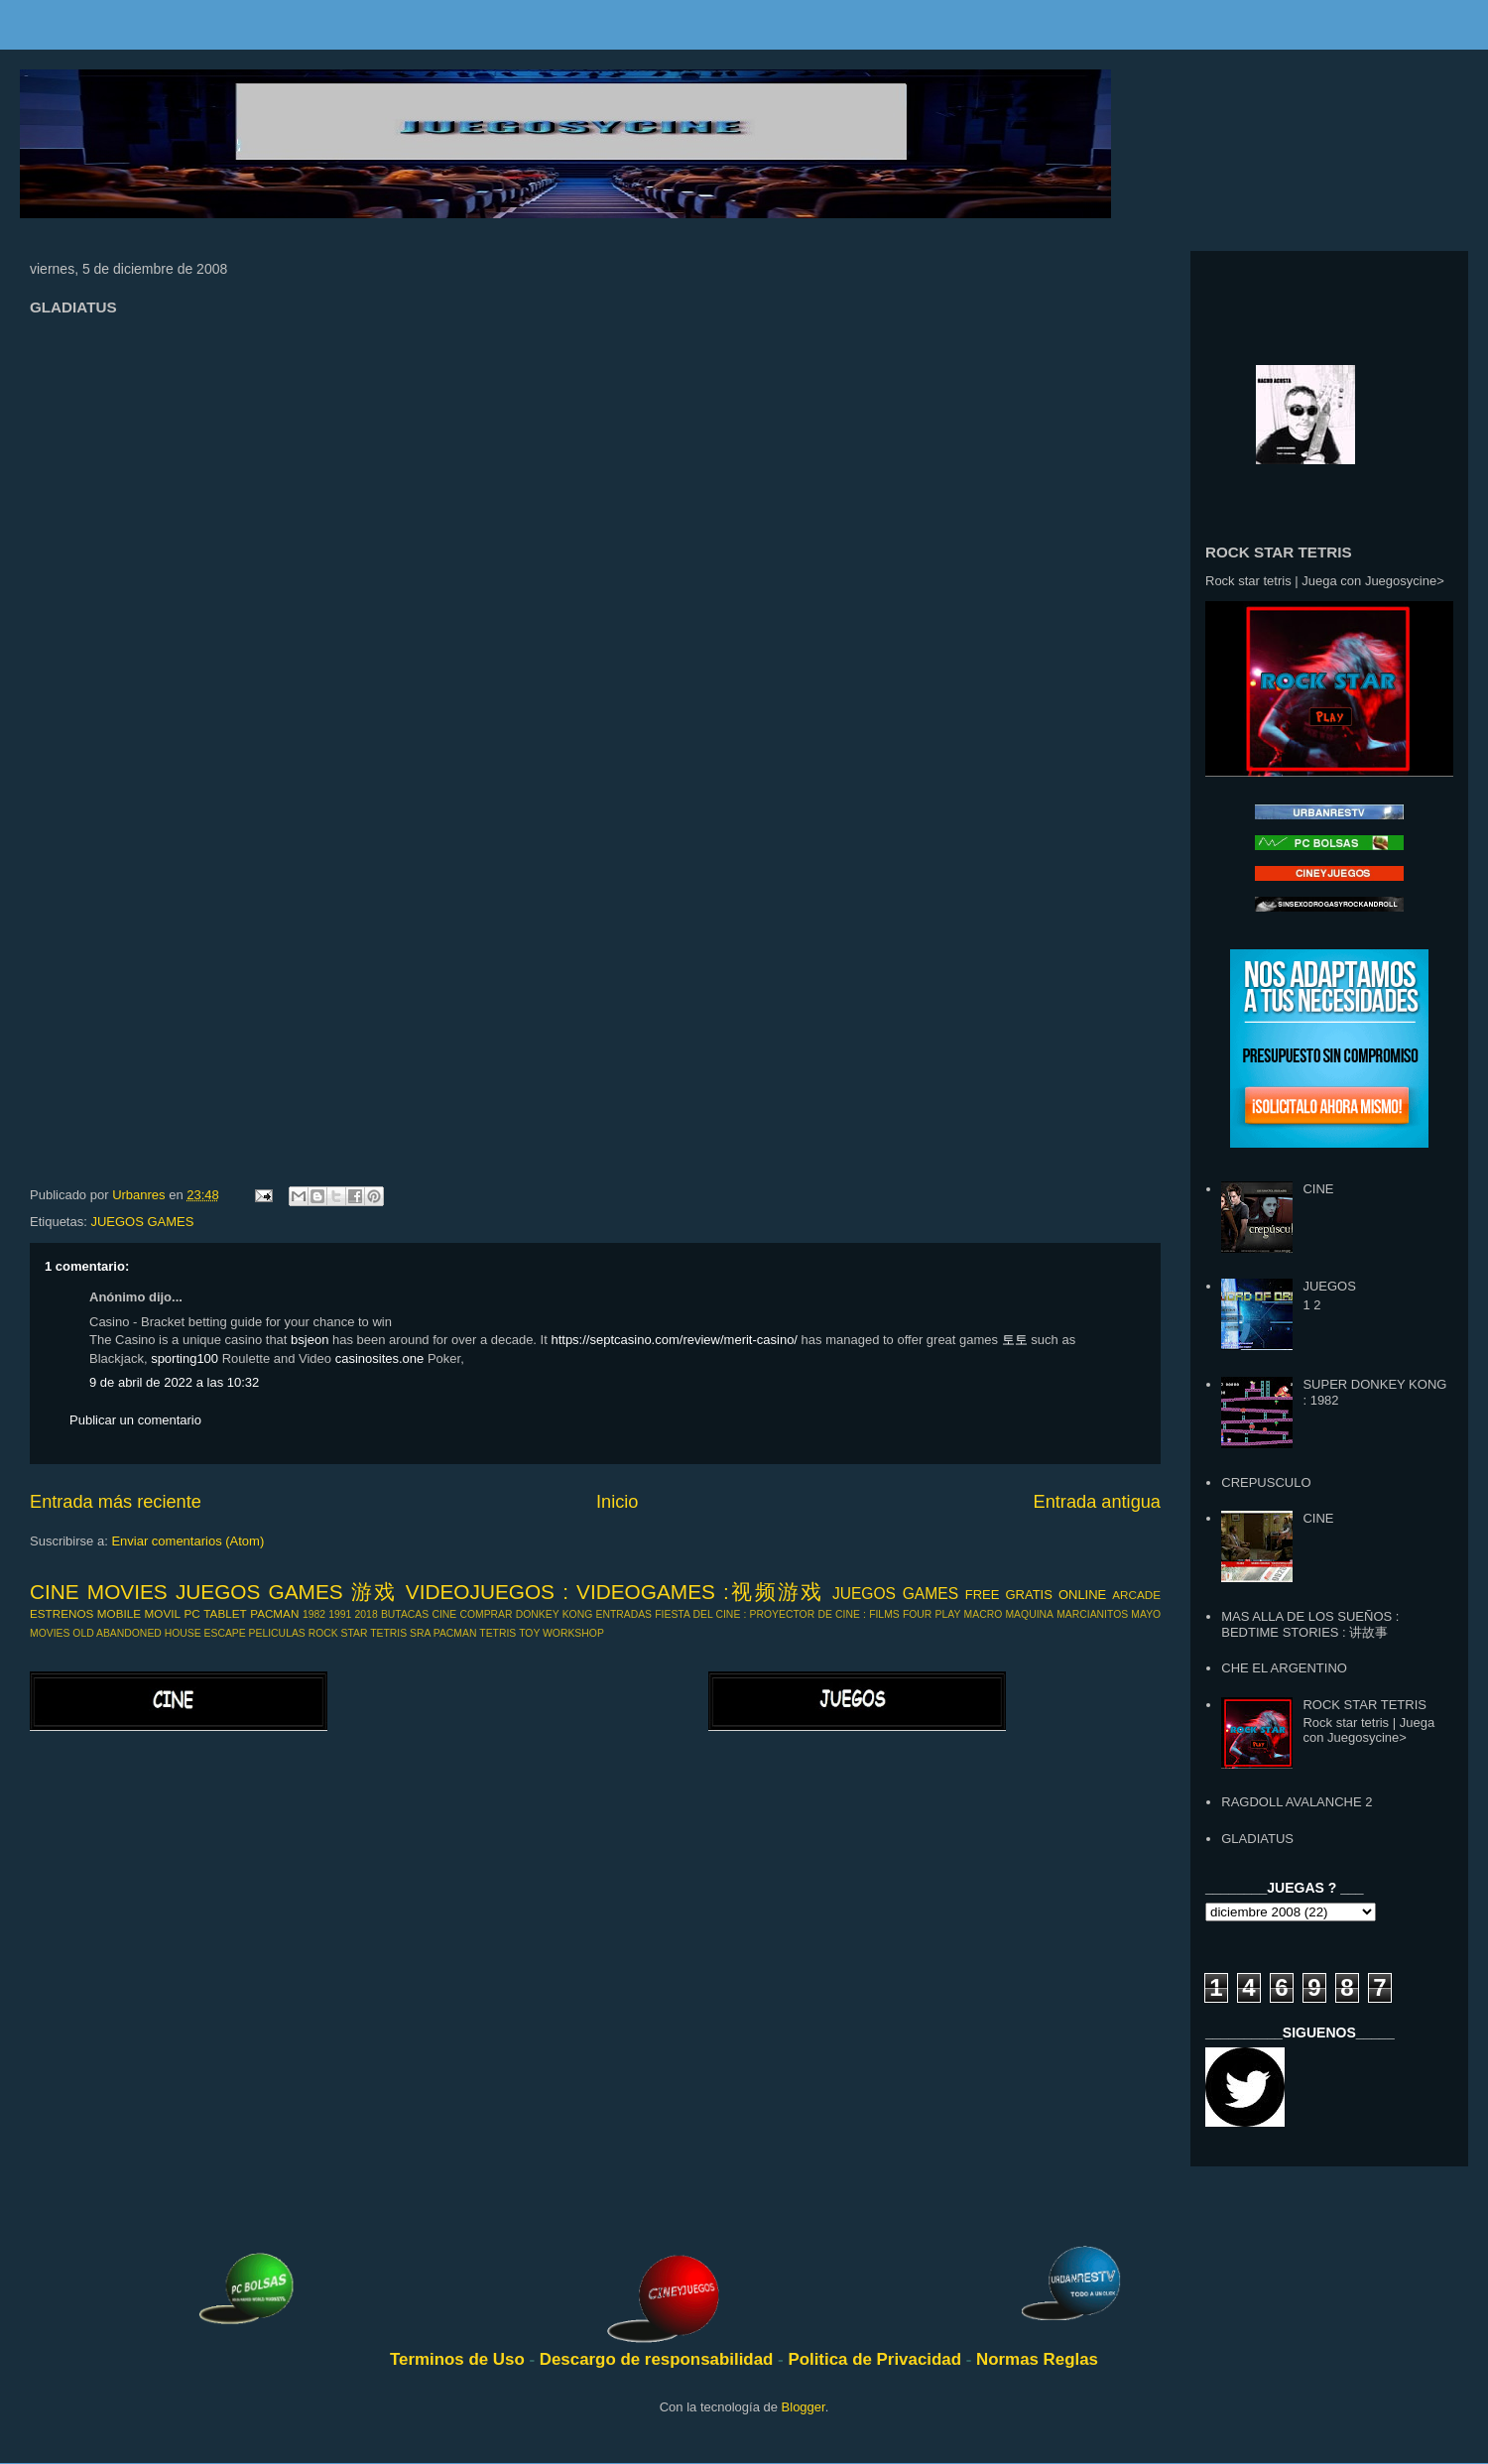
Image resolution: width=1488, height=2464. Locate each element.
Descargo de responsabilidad (659, 2359)
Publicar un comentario (135, 1420)
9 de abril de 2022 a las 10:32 (174, 1382)
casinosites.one (380, 1358)
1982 (314, 1614)
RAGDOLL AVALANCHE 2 (1296, 1801)
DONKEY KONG (554, 1614)
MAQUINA (1029, 1614)
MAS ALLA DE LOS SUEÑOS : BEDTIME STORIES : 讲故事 (1310, 1624)
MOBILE (119, 1613)
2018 (366, 1614)
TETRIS (497, 1633)
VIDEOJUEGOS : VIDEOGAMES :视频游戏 (615, 1591)
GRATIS (1028, 1594)
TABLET (224, 1613)
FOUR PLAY (931, 1614)
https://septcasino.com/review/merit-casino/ (674, 1339)
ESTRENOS (61, 1613)
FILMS (884, 1614)
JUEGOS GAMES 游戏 (287, 1591)
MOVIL (163, 1613)
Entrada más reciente (115, 1502)
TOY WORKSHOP (561, 1633)
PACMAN (274, 1613)
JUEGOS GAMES (141, 1221)
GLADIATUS (1257, 1838)
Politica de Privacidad (876, 2359)
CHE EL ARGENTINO (1284, 1668)
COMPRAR (485, 1614)
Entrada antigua (1097, 1502)
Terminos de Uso (459, 2359)
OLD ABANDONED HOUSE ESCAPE (158, 1633)
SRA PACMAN (443, 1633)
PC (192, 1613)
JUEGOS (1328, 1286)
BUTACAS (405, 1614)
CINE (444, 1614)
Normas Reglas (1037, 2359)
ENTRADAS (623, 1614)
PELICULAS (277, 1633)
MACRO (983, 1614)
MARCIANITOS (1092, 1614)
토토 (1015, 1339)
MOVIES (49, 1633)
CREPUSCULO (1265, 1482)
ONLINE (1082, 1594)
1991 (339, 1614)
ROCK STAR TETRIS (358, 1633)
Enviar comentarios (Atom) (187, 1541)
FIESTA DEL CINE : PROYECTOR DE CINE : (760, 1614)
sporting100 (184, 1358)
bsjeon (309, 1339)
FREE (982, 1594)
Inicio (617, 1502)
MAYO (1146, 1614)
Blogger (803, 2407)
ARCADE (1136, 1594)
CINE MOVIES (99, 1591)
